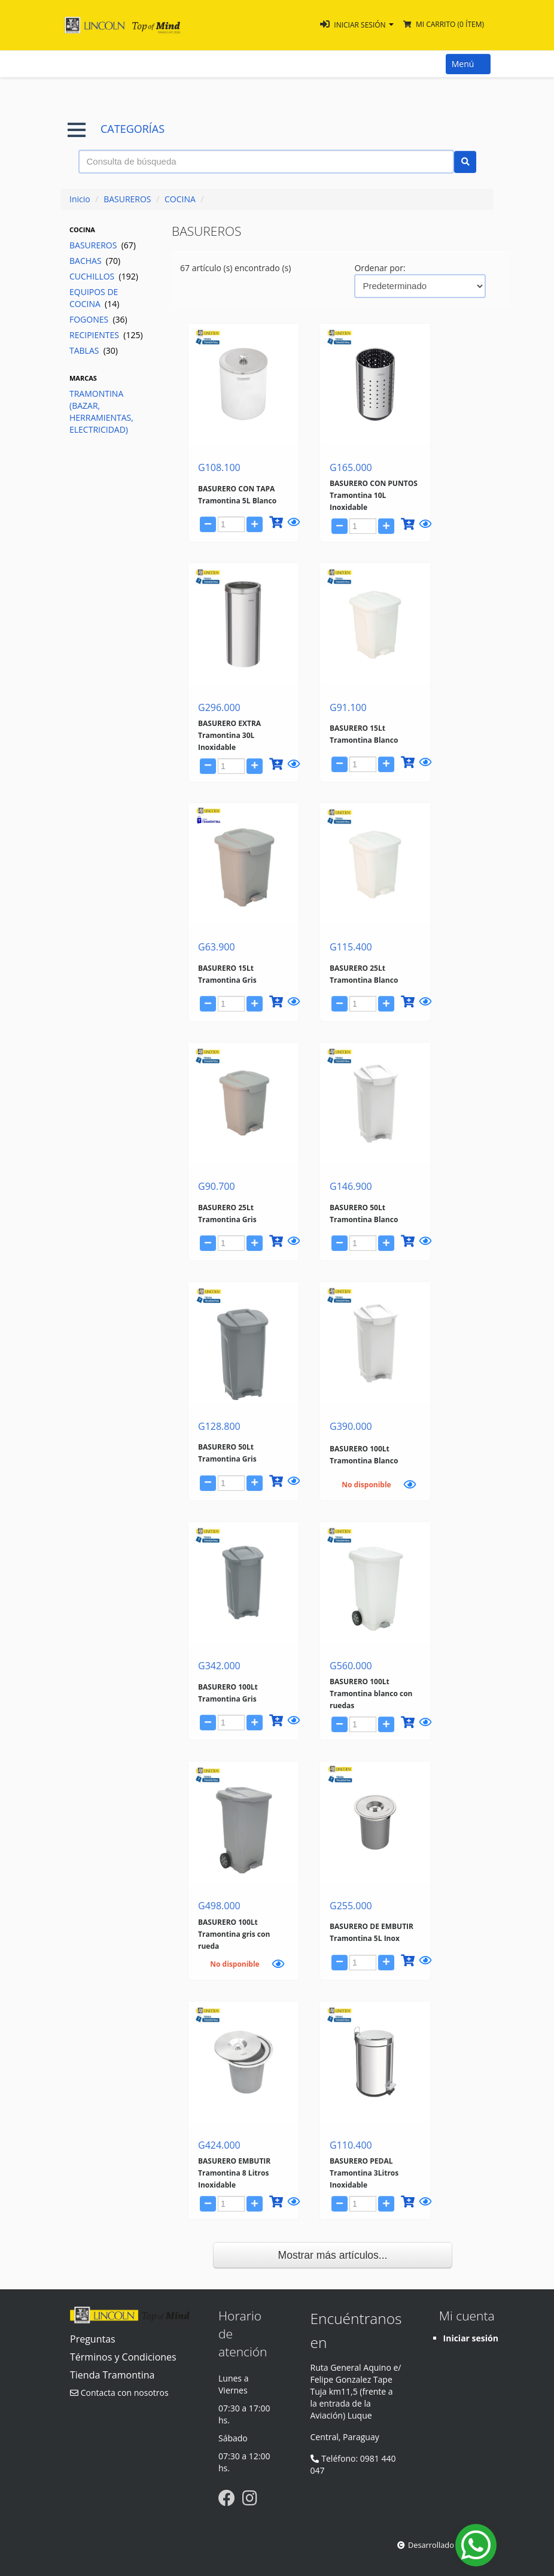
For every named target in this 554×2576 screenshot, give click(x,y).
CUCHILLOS (103, 276)
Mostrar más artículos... (333, 2255)
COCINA (180, 199)
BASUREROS (127, 199)
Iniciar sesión (470, 2338)
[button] (357, 25)
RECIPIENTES (106, 335)
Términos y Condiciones (123, 2357)
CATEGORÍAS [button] (116, 129)
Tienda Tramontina (112, 2374)
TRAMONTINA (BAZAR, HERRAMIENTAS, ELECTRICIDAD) (101, 411)
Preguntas (92, 2339)
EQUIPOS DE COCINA (94, 297)
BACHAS (94, 260)
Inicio (79, 199)
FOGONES (98, 319)
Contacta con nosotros (119, 2392)
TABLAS (93, 350)
